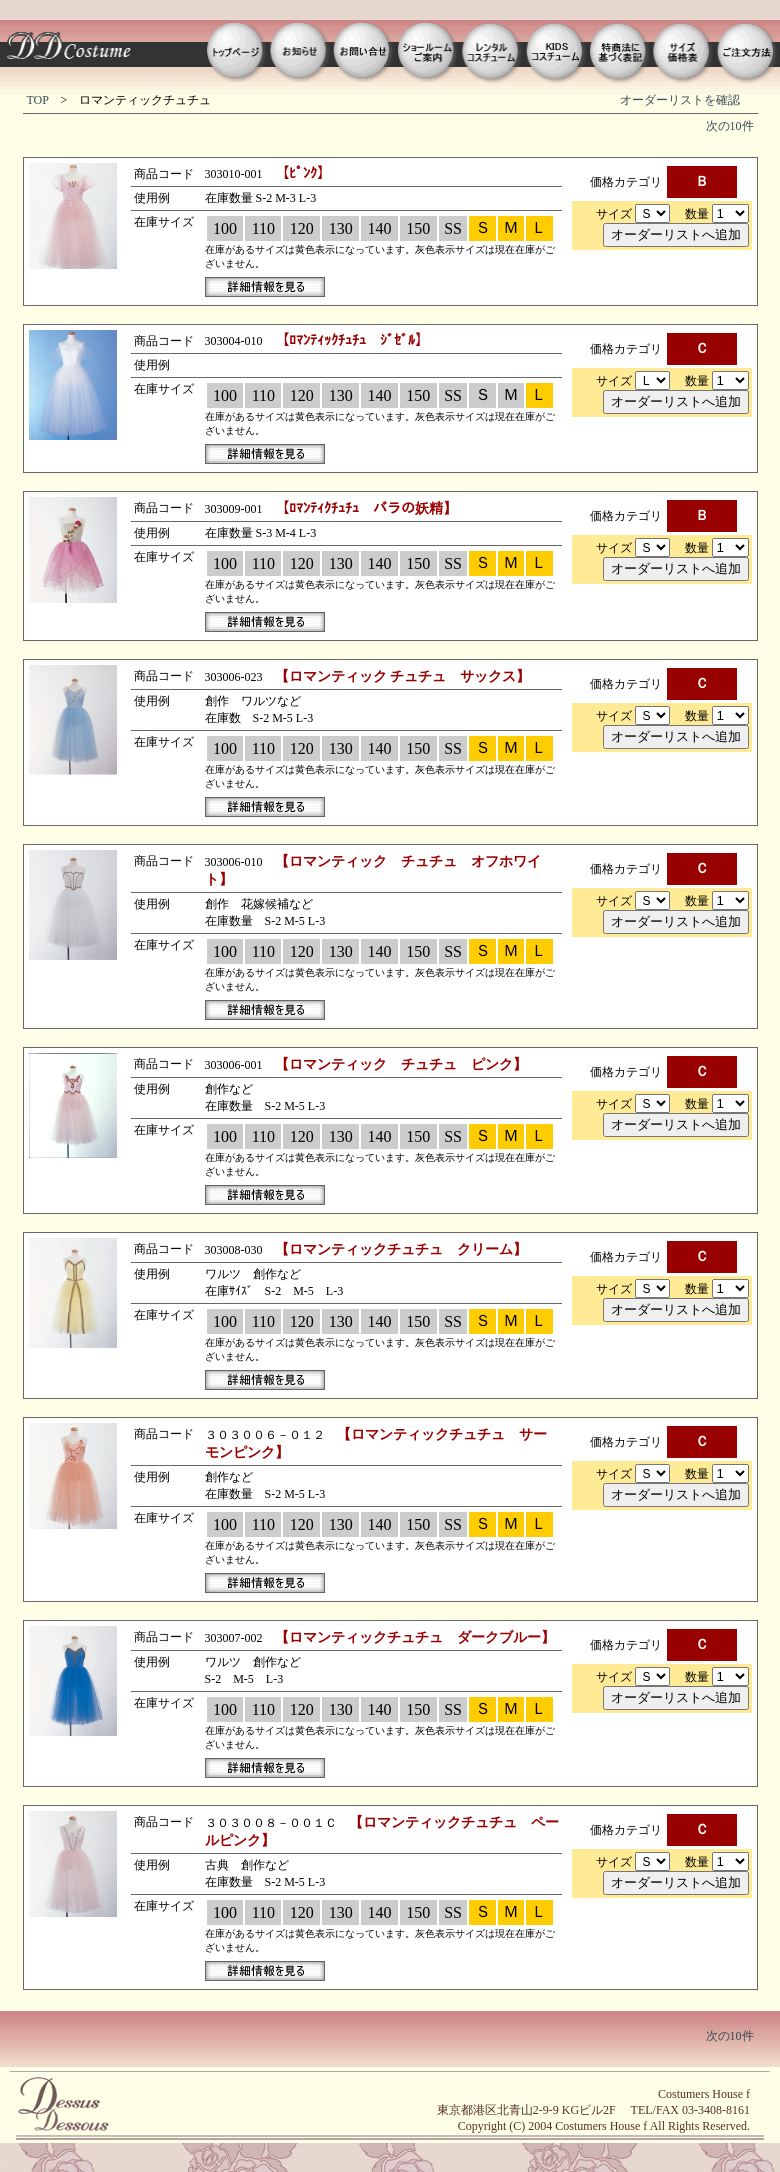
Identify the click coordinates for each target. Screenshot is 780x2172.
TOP (38, 100)
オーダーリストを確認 (680, 100)
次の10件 (730, 126)
